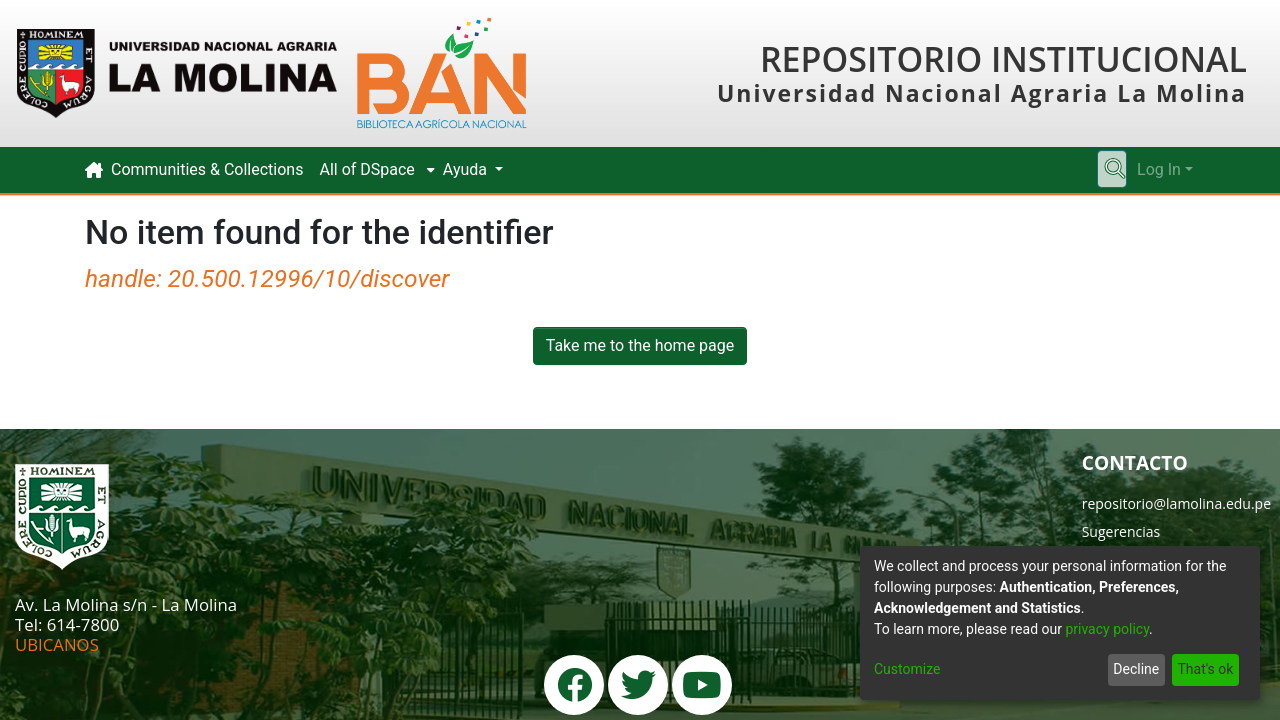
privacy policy (1107, 629)
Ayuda (467, 169)
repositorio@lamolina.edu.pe (1176, 503)
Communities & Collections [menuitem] (207, 169)
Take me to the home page (640, 345)
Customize (907, 669)
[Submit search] (1114, 170)
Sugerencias (1121, 531)
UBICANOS (57, 644)
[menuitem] (372, 170)
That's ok (1205, 669)
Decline (1136, 669)
